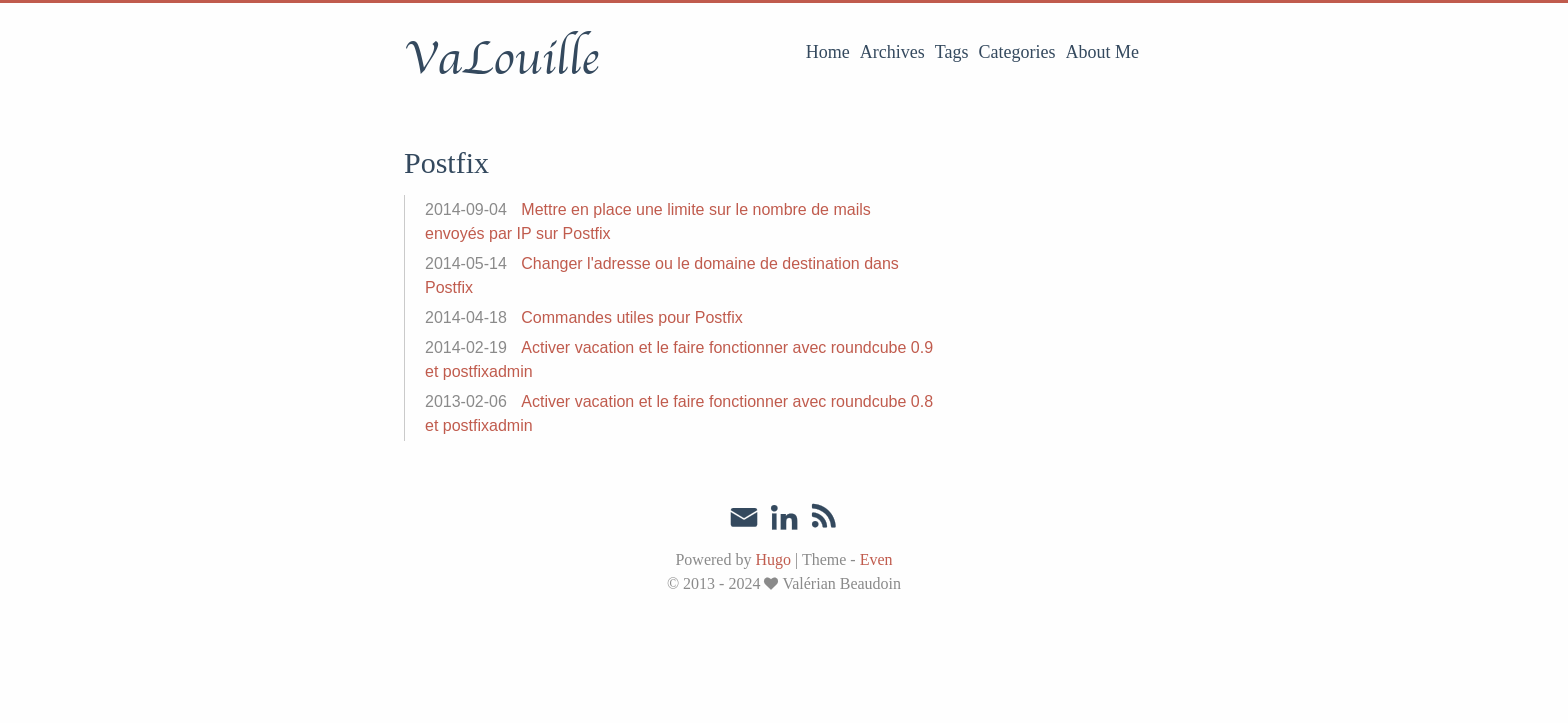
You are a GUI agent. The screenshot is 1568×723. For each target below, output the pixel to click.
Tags (952, 52)
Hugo (773, 559)
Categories (1017, 52)
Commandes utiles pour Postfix (631, 317)
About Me (1103, 52)
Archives (892, 52)
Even (876, 559)
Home (828, 52)
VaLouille (501, 59)
